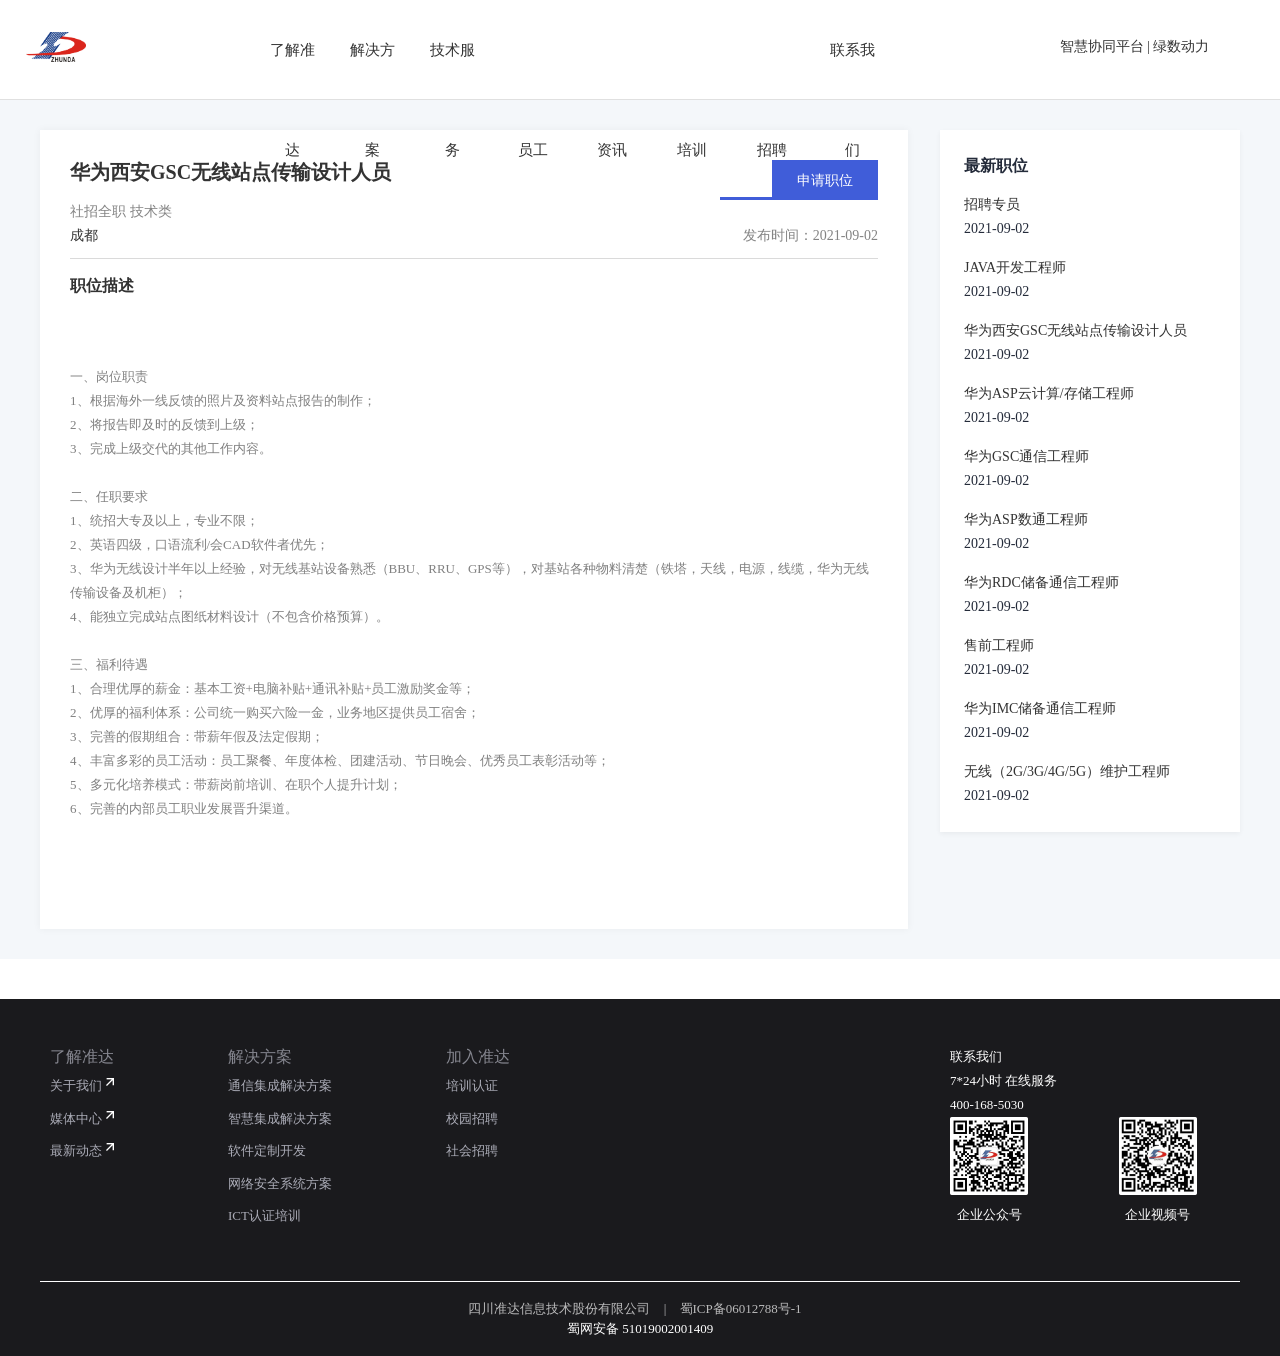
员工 (520, 49)
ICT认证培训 (264, 1215)
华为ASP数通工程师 (1026, 519)
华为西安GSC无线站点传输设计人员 (1075, 330)
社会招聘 (472, 1150)
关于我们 (76, 1085)
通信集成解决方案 (280, 1085)
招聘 (760, 49)
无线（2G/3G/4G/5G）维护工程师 (1067, 771)
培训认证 (472, 1085)
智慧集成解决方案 (280, 1118)
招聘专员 (992, 204)
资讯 (600, 49)
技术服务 (440, 49)
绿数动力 (1181, 46)
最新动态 (76, 1150)
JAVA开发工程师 (1015, 267)
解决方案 (360, 49)
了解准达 (280, 49)
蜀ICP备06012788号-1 (741, 1308)
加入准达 (478, 1056)
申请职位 (825, 180)
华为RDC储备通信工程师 (1041, 582)
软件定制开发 (267, 1150)
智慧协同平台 (1102, 46)
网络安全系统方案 (280, 1183)
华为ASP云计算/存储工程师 (1049, 393)
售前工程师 (999, 645)
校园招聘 (472, 1118)
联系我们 (840, 49)
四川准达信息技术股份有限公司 (559, 1308)
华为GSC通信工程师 (1026, 456)
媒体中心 (76, 1118)
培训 (680, 49)
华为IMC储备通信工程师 (1040, 708)
